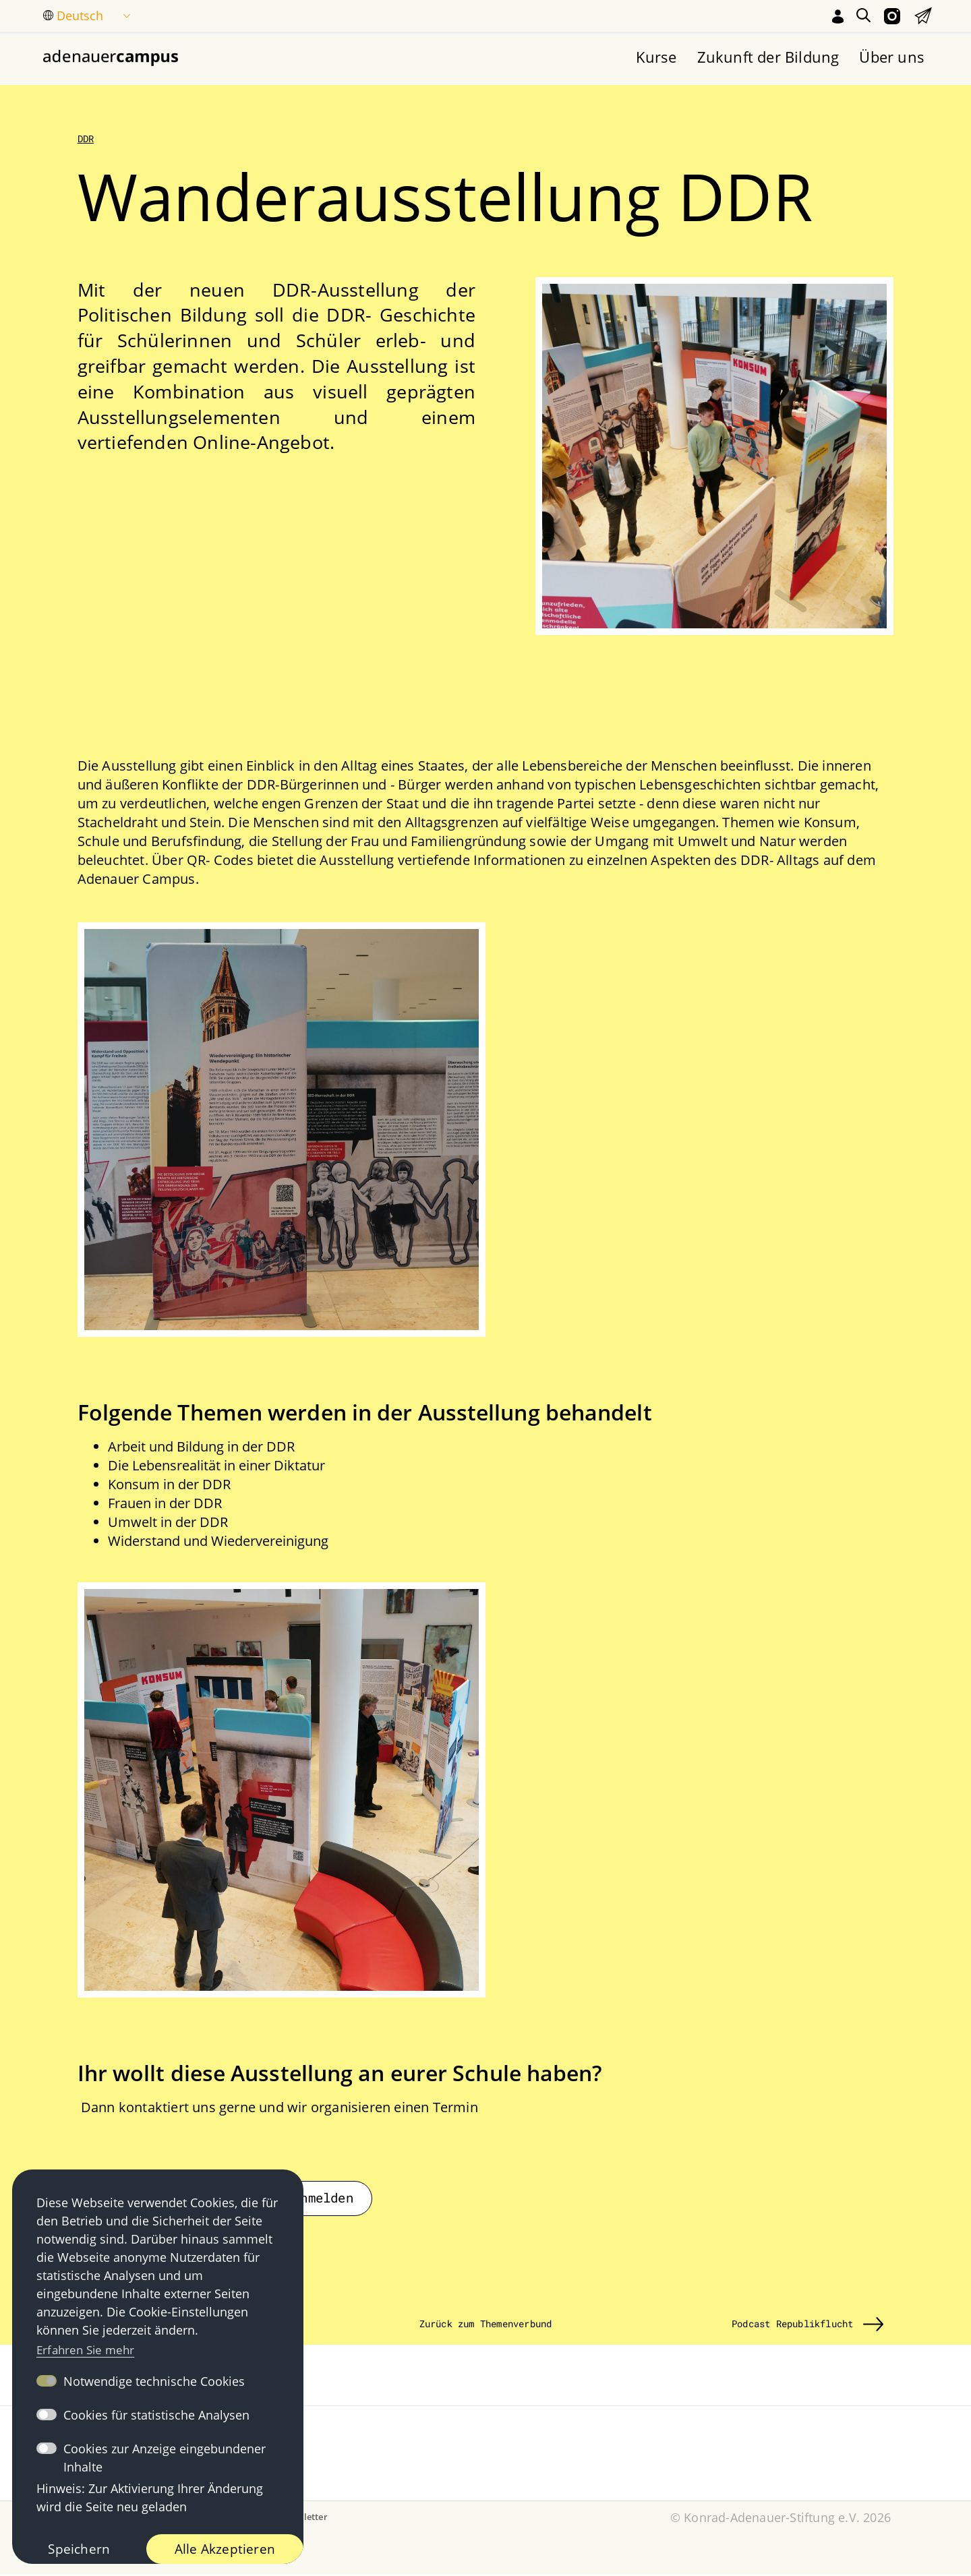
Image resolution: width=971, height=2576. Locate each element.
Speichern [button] (78, 2548)
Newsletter (304, 2518)
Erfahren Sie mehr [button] (88, 2347)
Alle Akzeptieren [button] (224, 2548)
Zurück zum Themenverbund (485, 2325)
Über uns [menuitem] (891, 57)
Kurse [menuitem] (656, 57)
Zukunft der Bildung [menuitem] (768, 57)
